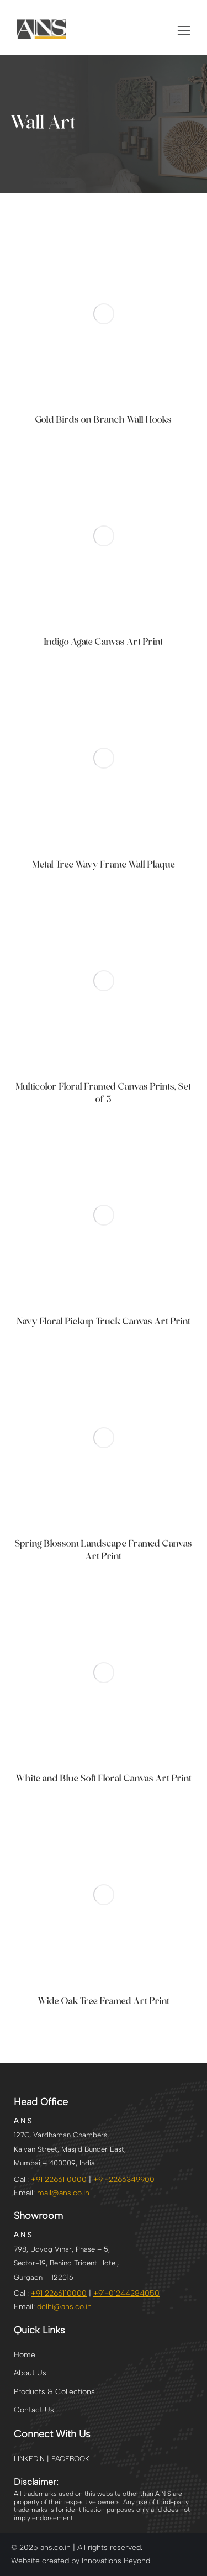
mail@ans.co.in (63, 2193)
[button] (183, 30)
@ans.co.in (64, 2306)
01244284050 (134, 2293)
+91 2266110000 (59, 2179)
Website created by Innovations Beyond (80, 2561)
